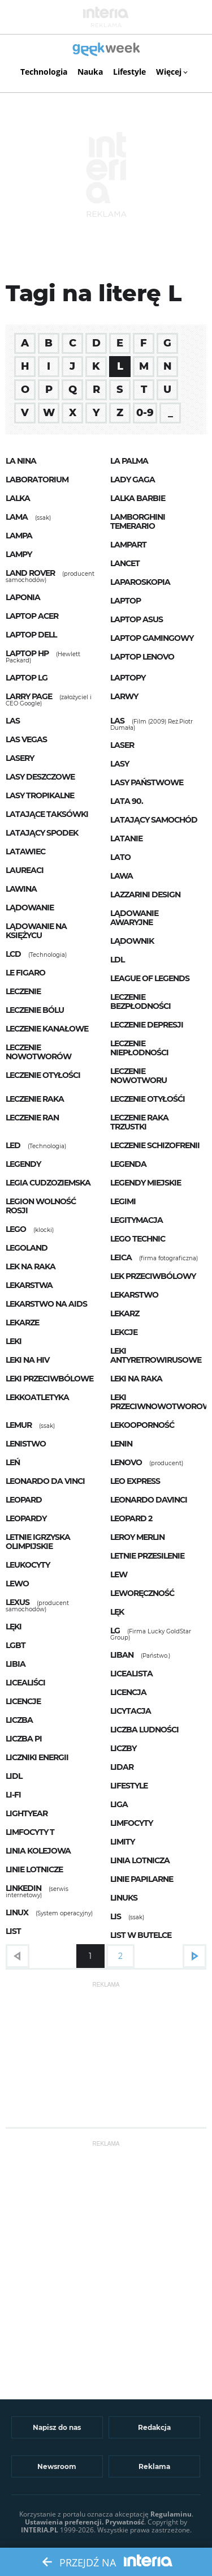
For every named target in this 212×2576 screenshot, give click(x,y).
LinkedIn (23, 1888)
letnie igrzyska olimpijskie (38, 1541)
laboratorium (37, 479)
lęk (117, 1612)
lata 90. (126, 801)
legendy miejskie (145, 1183)
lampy (19, 554)
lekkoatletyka (37, 1397)
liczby (123, 1748)
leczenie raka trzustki (139, 1122)
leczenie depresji (146, 1025)
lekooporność (142, 1425)
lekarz (124, 1313)
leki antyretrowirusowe (155, 1355)
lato (120, 857)
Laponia (23, 597)
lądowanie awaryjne (134, 917)
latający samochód (153, 820)
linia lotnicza (140, 1860)
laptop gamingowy (151, 638)
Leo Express (135, 1481)
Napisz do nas (57, 2427)
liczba (19, 1720)
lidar (121, 1767)
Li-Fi (13, 1795)
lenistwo (26, 1444)
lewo (17, 1583)
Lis (115, 1916)
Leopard (24, 1500)
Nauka (90, 71)
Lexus (17, 1602)
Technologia (43, 71)
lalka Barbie (137, 498)
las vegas (26, 739)
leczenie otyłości (43, 1075)
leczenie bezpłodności (140, 1001)
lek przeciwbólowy (153, 1276)
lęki (13, 1626)
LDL (117, 960)
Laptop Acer (32, 616)
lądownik (132, 941)
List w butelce (140, 1935)
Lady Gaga (132, 479)
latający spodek (42, 833)
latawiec (25, 851)
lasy (119, 764)
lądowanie (30, 907)
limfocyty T (30, 1832)
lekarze (22, 1322)
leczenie (23, 991)
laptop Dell (31, 635)
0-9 (145, 412)
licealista (131, 1673)
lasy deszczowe (40, 777)
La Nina (21, 461)
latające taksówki (47, 814)
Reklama (154, 2466)
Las (117, 721)
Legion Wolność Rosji (41, 1206)
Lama (17, 517)
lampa (19, 535)
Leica (121, 1257)
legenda (128, 1164)
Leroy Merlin (137, 1537)
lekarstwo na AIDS (46, 1304)
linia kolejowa (38, 1851)
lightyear (26, 1813)
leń (13, 1462)
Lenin (121, 1444)
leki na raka (136, 1378)
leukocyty (28, 1565)
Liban (121, 1655)
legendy (23, 1164)
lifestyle (129, 1786)
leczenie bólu (35, 1010)
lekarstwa (29, 1285)
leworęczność (142, 1593)
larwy (124, 696)
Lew (118, 1574)
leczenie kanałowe (47, 1029)
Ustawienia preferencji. (64, 2522)
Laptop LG (26, 678)
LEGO (16, 1229)
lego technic (137, 1239)
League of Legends (149, 978)
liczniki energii (37, 1757)
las (13, 721)
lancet (125, 563)
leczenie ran (32, 1117)
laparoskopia (140, 582)
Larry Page (29, 696)
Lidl (14, 1776)
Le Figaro (25, 973)
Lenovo (126, 1462)
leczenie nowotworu (138, 1075)
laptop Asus (136, 619)
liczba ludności (144, 1730)
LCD (13, 954)
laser (122, 745)
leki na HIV (27, 1360)
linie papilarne (141, 1879)
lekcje (123, 1332)
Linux (17, 1912)
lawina (21, 889)
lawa (121, 876)
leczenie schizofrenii (155, 1145)
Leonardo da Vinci (45, 1481)
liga (119, 1804)
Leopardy (26, 1518)
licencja (128, 1692)
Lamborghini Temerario (137, 521)
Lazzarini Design (145, 894)
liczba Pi (24, 1739)
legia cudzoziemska (48, 1183)
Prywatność (124, 2522)
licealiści (25, 1683)
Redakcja (154, 2427)
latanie (126, 838)
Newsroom (56, 2466)
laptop (125, 601)
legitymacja (136, 1220)
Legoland (26, 1248)
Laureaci (25, 870)
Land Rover (30, 573)
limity (122, 1842)
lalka (18, 498)
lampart (128, 545)
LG (115, 1630)
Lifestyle (129, 71)
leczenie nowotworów (38, 1052)
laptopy (127, 678)
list (13, 1931)
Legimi (123, 1201)
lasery (20, 758)
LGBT (15, 1645)
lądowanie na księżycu (36, 930)
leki (13, 1341)
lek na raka (30, 1266)
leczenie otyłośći (147, 1099)
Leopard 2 (131, 1518)
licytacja (130, 1711)
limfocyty (131, 1823)
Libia (15, 1664)
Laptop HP (27, 653)
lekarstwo (134, 1295)
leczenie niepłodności (139, 1048)
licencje (23, 1701)
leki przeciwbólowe (49, 1378)
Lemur (19, 1425)
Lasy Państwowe (146, 782)
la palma (129, 461)
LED (13, 1145)
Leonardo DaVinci (148, 1500)
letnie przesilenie (147, 1556)
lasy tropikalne (40, 795)
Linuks (123, 1898)
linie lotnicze (34, 1869)
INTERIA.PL (39, 2530)
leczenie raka (35, 1099)
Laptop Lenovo (142, 657)
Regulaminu (171, 2514)
